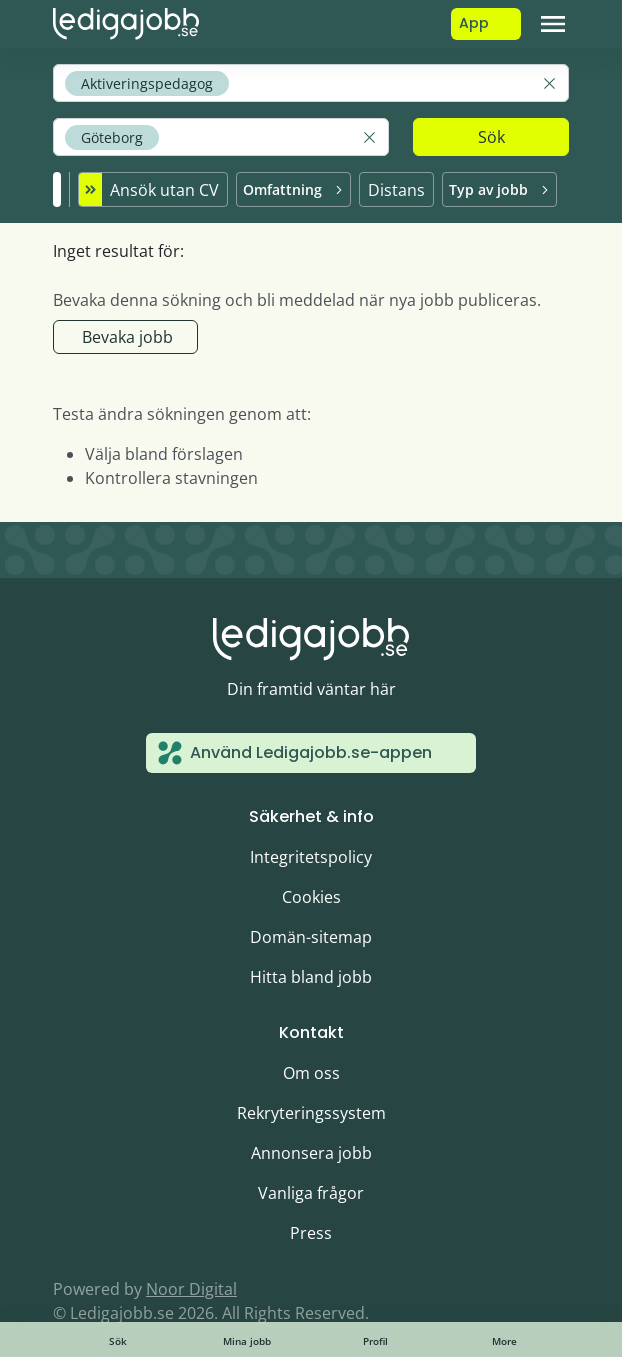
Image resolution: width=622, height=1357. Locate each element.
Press (311, 1233)
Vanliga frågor (311, 1193)
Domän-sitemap (311, 937)
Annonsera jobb (311, 1153)
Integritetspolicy (311, 857)
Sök (491, 137)
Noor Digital (191, 1289)
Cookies (311, 897)
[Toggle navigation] (553, 24)
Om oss (311, 1073)
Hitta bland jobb (311, 977)
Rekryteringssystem (311, 1113)
